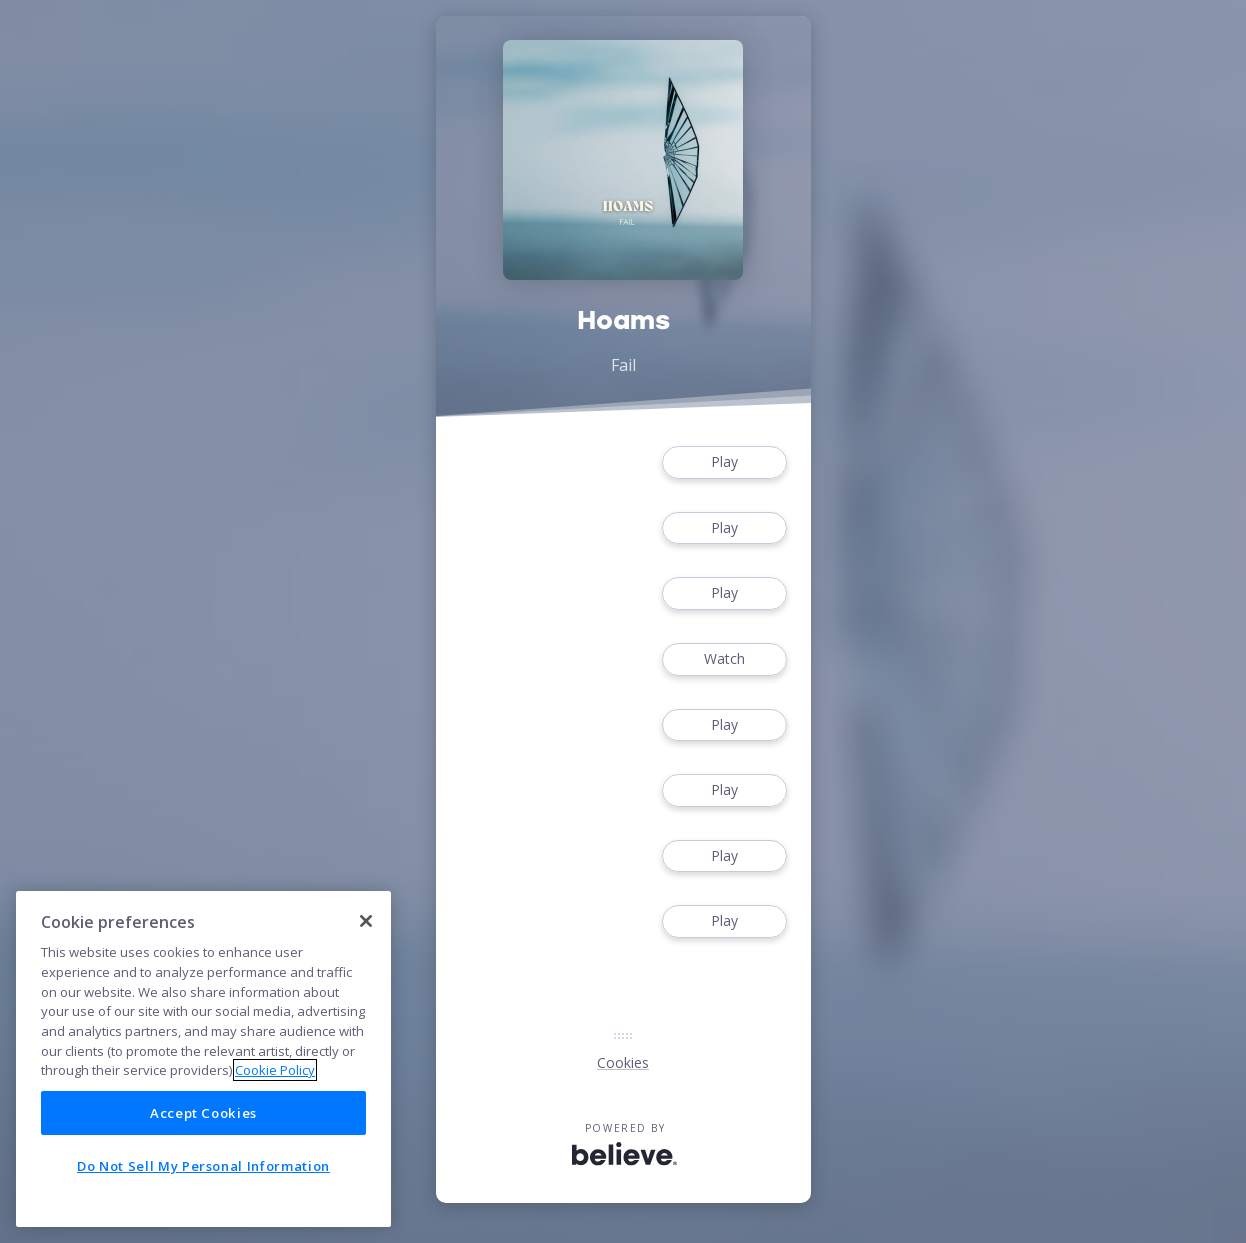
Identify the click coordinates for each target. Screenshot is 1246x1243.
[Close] (366, 921)
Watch (724, 659)
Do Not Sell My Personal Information (203, 1166)
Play (724, 462)
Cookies (623, 1062)
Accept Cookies (203, 1113)
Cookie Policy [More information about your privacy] (275, 1070)
